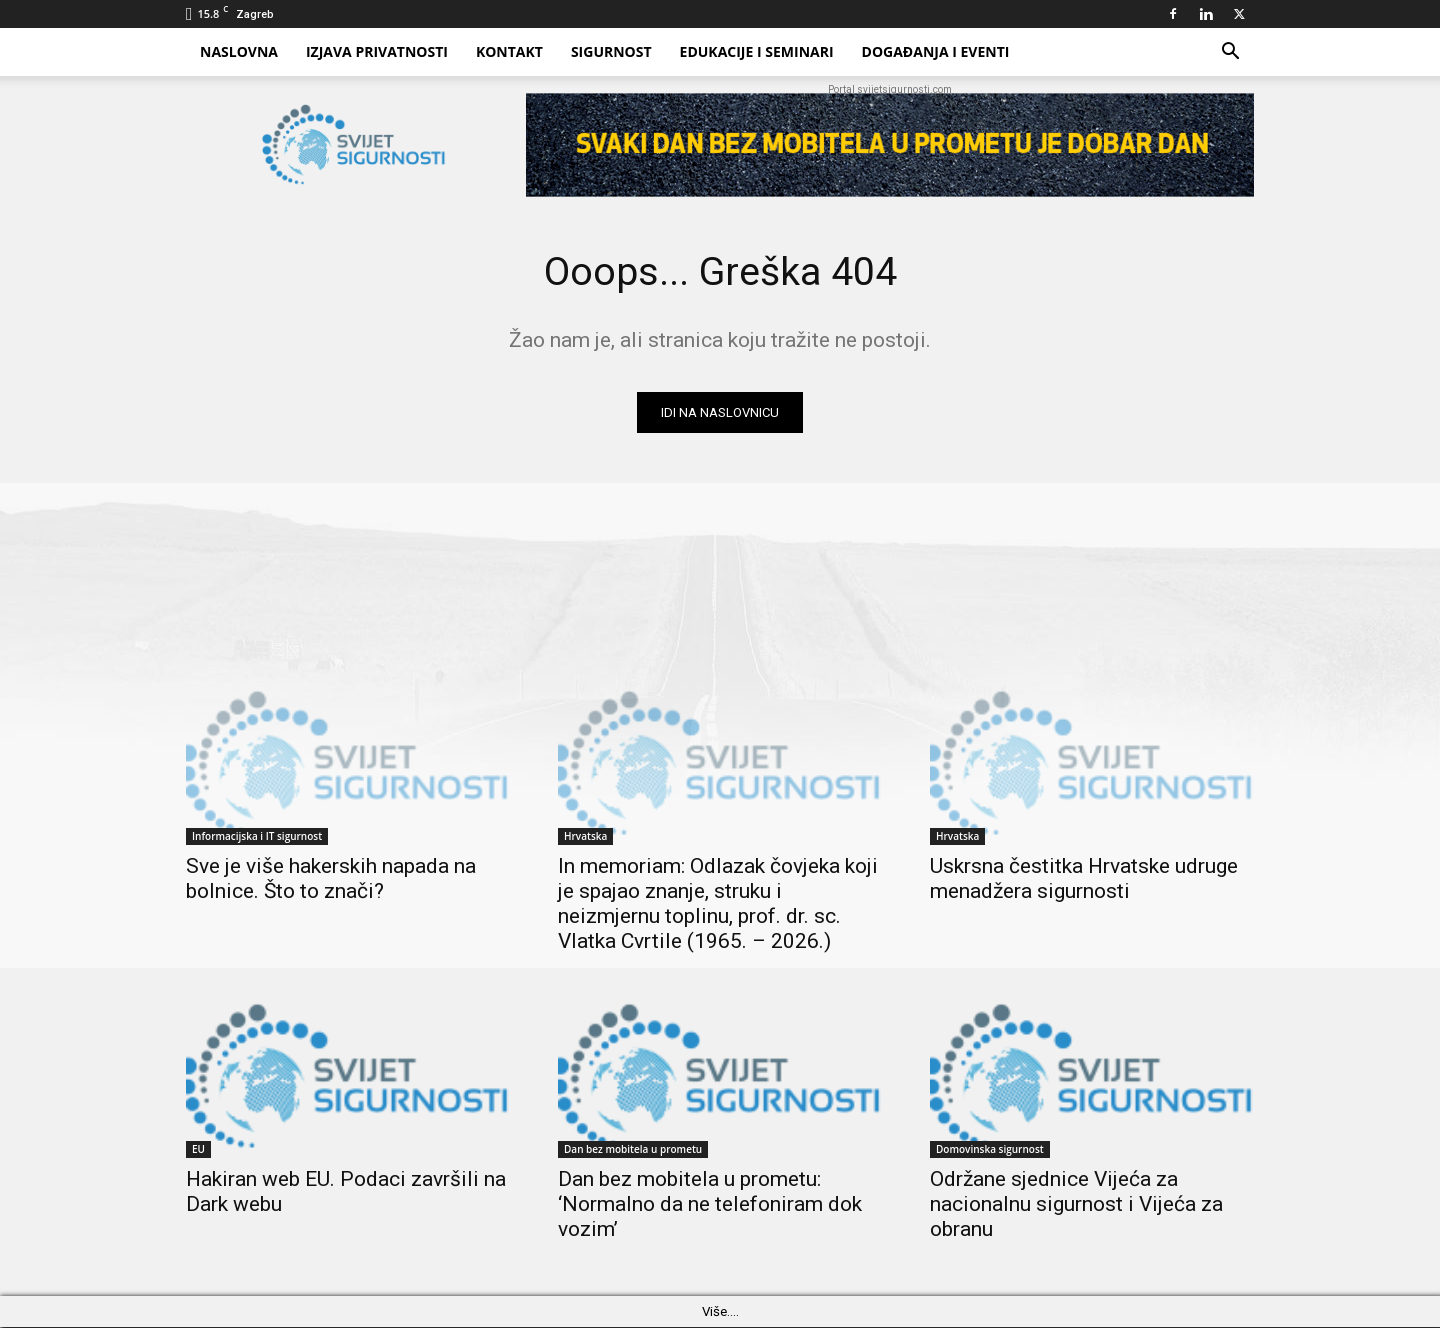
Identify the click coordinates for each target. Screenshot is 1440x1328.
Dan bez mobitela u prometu (633, 1150)
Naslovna (239, 51)
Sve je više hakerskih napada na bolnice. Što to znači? (331, 879)
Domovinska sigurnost (990, 1150)
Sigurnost (611, 51)
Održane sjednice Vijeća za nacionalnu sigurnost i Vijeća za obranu (1076, 1205)
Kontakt (509, 51)
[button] (1230, 53)
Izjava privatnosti (377, 51)
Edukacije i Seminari (757, 51)
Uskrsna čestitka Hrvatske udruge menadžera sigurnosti (1084, 879)
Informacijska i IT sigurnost (257, 837)
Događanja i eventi (936, 51)
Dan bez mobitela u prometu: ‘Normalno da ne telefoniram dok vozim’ (710, 1205)
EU (198, 1150)
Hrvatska (585, 837)
